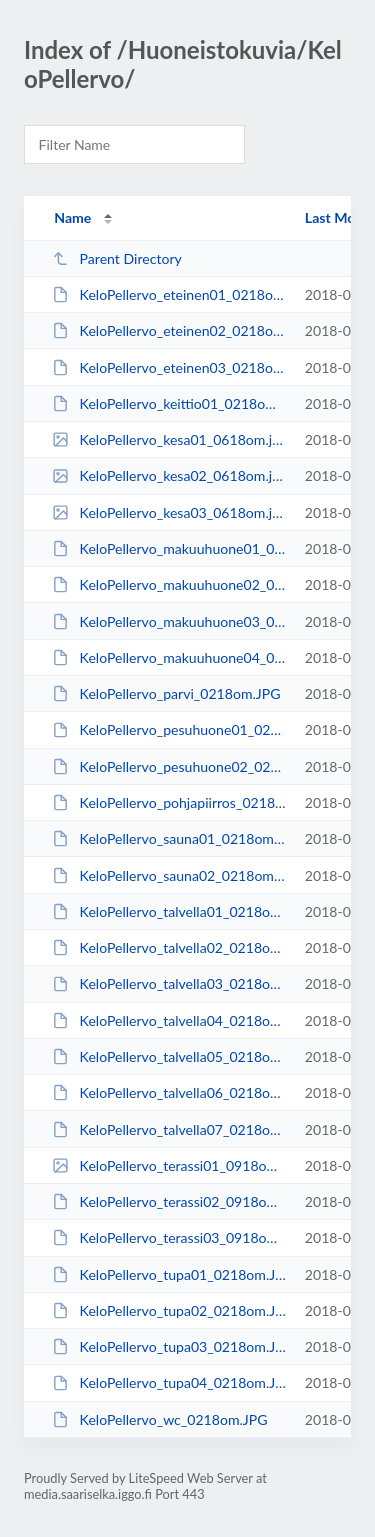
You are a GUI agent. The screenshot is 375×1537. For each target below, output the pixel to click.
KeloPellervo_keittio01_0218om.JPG (169, 403)
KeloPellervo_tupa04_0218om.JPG (169, 1382)
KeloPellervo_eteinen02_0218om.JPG (169, 330)
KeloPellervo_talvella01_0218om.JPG (169, 911)
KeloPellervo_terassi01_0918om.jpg (169, 1165)
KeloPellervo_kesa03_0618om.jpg (169, 512)
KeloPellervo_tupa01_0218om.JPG (169, 1274)
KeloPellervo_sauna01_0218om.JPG (169, 838)
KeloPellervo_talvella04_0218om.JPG (169, 1020)
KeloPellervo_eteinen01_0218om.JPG (169, 294)
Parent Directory (117, 258)
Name (72, 217)
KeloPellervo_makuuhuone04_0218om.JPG (169, 657)
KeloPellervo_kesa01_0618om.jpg (169, 439)
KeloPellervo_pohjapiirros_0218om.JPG (169, 802)
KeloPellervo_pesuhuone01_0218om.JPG (169, 729)
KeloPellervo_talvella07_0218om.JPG (169, 1129)
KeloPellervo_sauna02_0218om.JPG (169, 875)
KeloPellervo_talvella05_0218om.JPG (169, 1056)
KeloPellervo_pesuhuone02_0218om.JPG (169, 766)
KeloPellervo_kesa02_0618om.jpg (169, 475)
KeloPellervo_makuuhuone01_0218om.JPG (169, 548)
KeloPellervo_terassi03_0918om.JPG (169, 1237)
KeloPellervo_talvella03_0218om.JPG (169, 983)
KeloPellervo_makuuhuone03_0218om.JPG (169, 621)
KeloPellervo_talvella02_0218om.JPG (169, 947)
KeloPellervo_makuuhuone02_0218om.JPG (169, 584)
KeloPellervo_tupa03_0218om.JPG (169, 1346)
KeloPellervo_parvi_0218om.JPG (166, 693)
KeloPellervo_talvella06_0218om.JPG (169, 1092)
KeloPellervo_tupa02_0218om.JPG (169, 1310)
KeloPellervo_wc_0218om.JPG (159, 1419)
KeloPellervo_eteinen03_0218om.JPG (169, 367)
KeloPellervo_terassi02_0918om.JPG (169, 1201)
